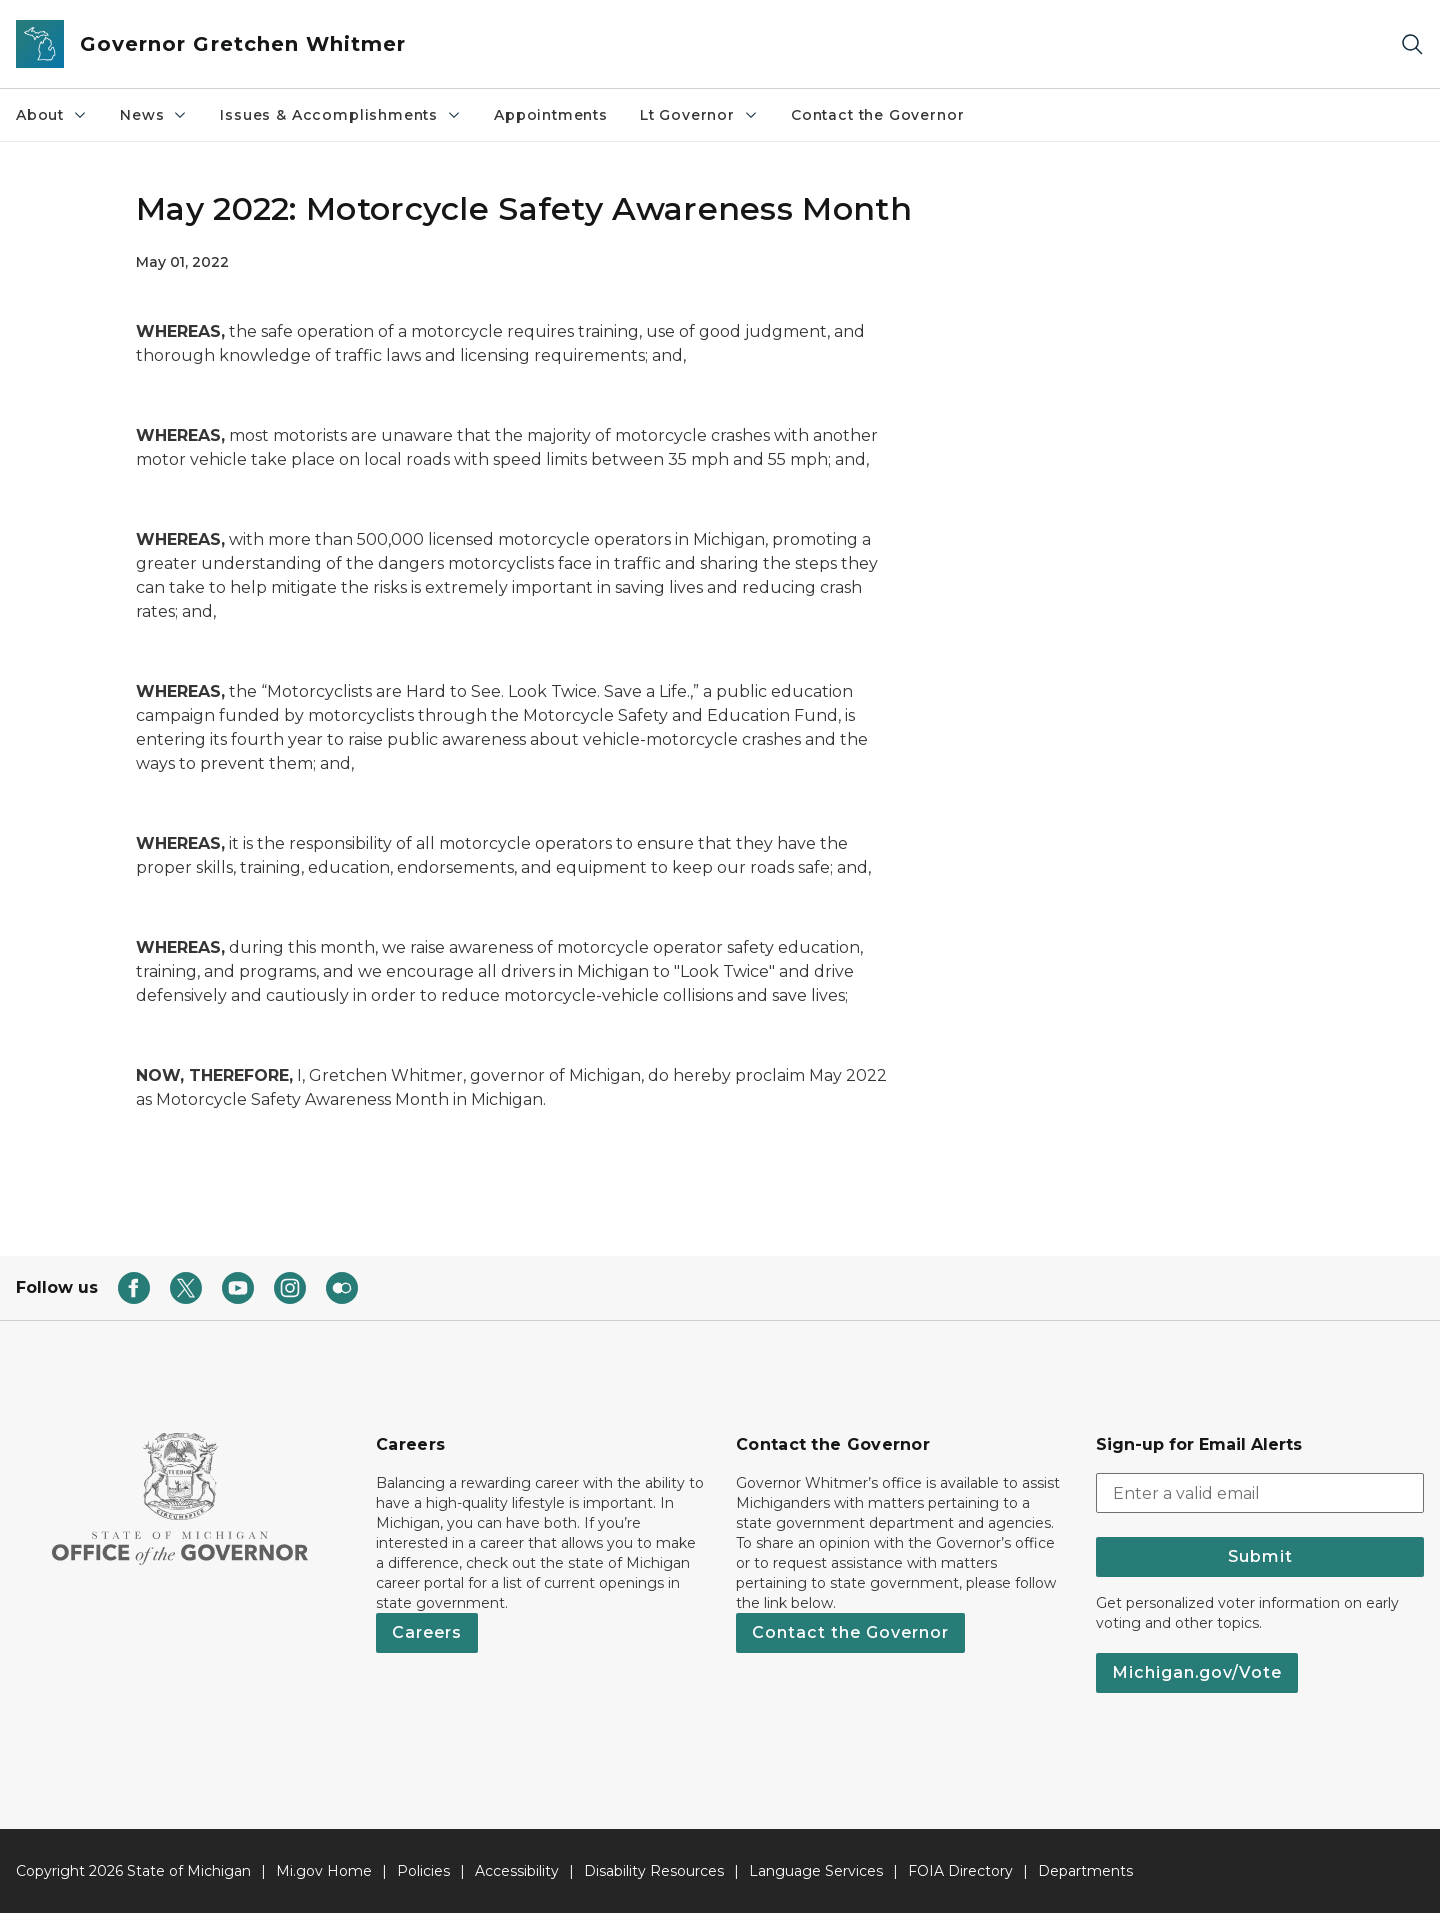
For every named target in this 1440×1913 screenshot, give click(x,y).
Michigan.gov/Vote (1197, 1672)
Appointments (551, 115)
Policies (423, 1871)
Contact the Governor (877, 115)
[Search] (1412, 44)
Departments (1085, 1871)
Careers (427, 1632)
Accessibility (517, 1871)
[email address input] (1260, 1493)
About (52, 115)
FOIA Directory (960, 1871)
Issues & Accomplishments (341, 115)
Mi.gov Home (324, 1871)
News (154, 115)
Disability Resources (654, 1871)
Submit (1260, 1556)
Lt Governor (699, 115)
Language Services (816, 1871)
